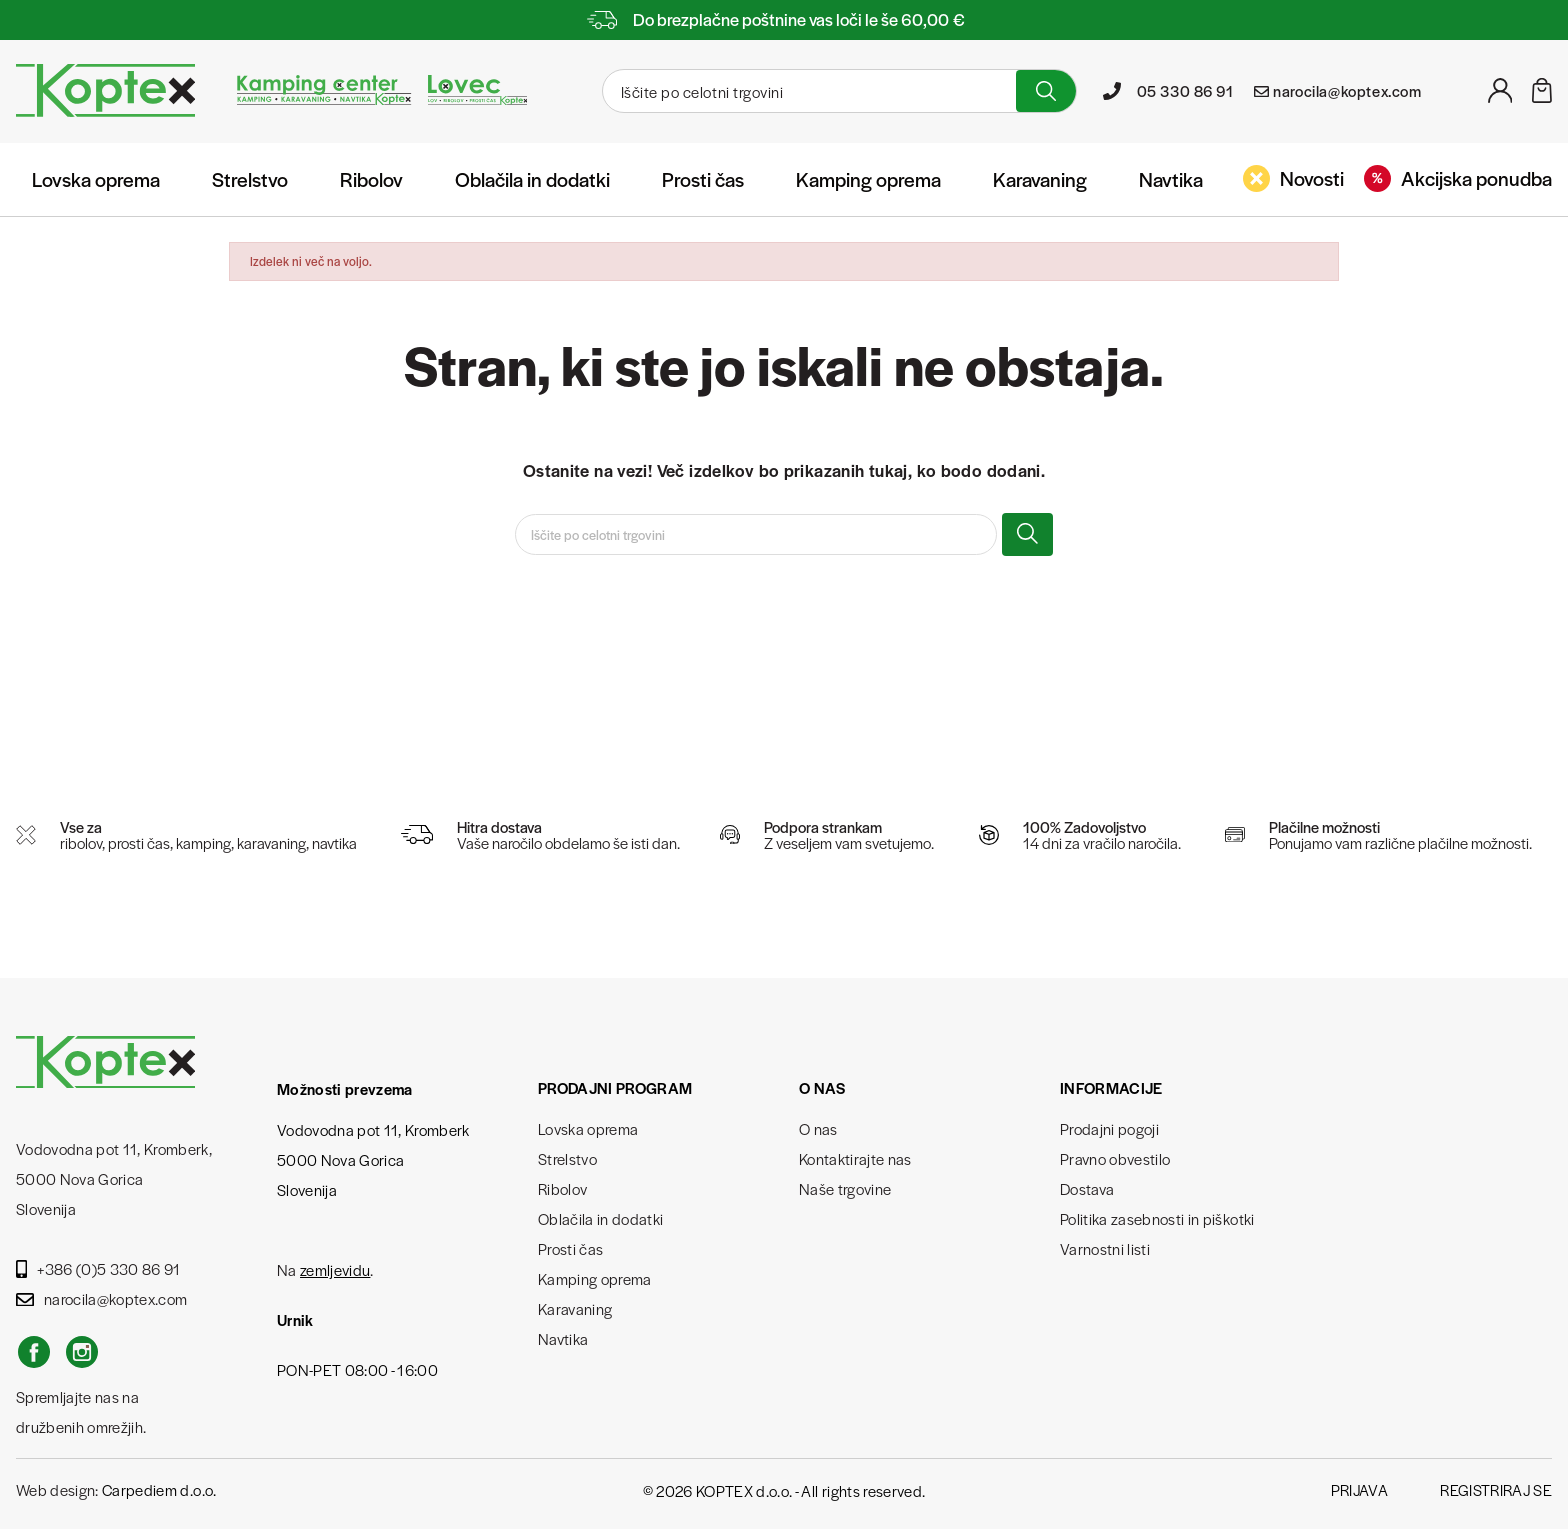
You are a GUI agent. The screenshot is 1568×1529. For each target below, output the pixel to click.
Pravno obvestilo (1115, 1158)
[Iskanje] (807, 91)
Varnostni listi (1105, 1248)
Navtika (1171, 179)
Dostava (1087, 1188)
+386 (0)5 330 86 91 (98, 1268)
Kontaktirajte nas (855, 1158)
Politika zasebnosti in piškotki (1157, 1218)
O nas (818, 1128)
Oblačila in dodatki (532, 179)
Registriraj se (1496, 1489)
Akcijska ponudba (1458, 178)
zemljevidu (335, 1269)
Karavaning (1040, 179)
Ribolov (371, 179)
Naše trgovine (845, 1188)
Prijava (1359, 1489)
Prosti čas (703, 179)
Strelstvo (250, 179)
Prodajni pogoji (1109, 1128)
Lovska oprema (96, 179)
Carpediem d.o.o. (159, 1489)
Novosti (1293, 178)
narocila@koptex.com (101, 1298)
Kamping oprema (868, 179)
